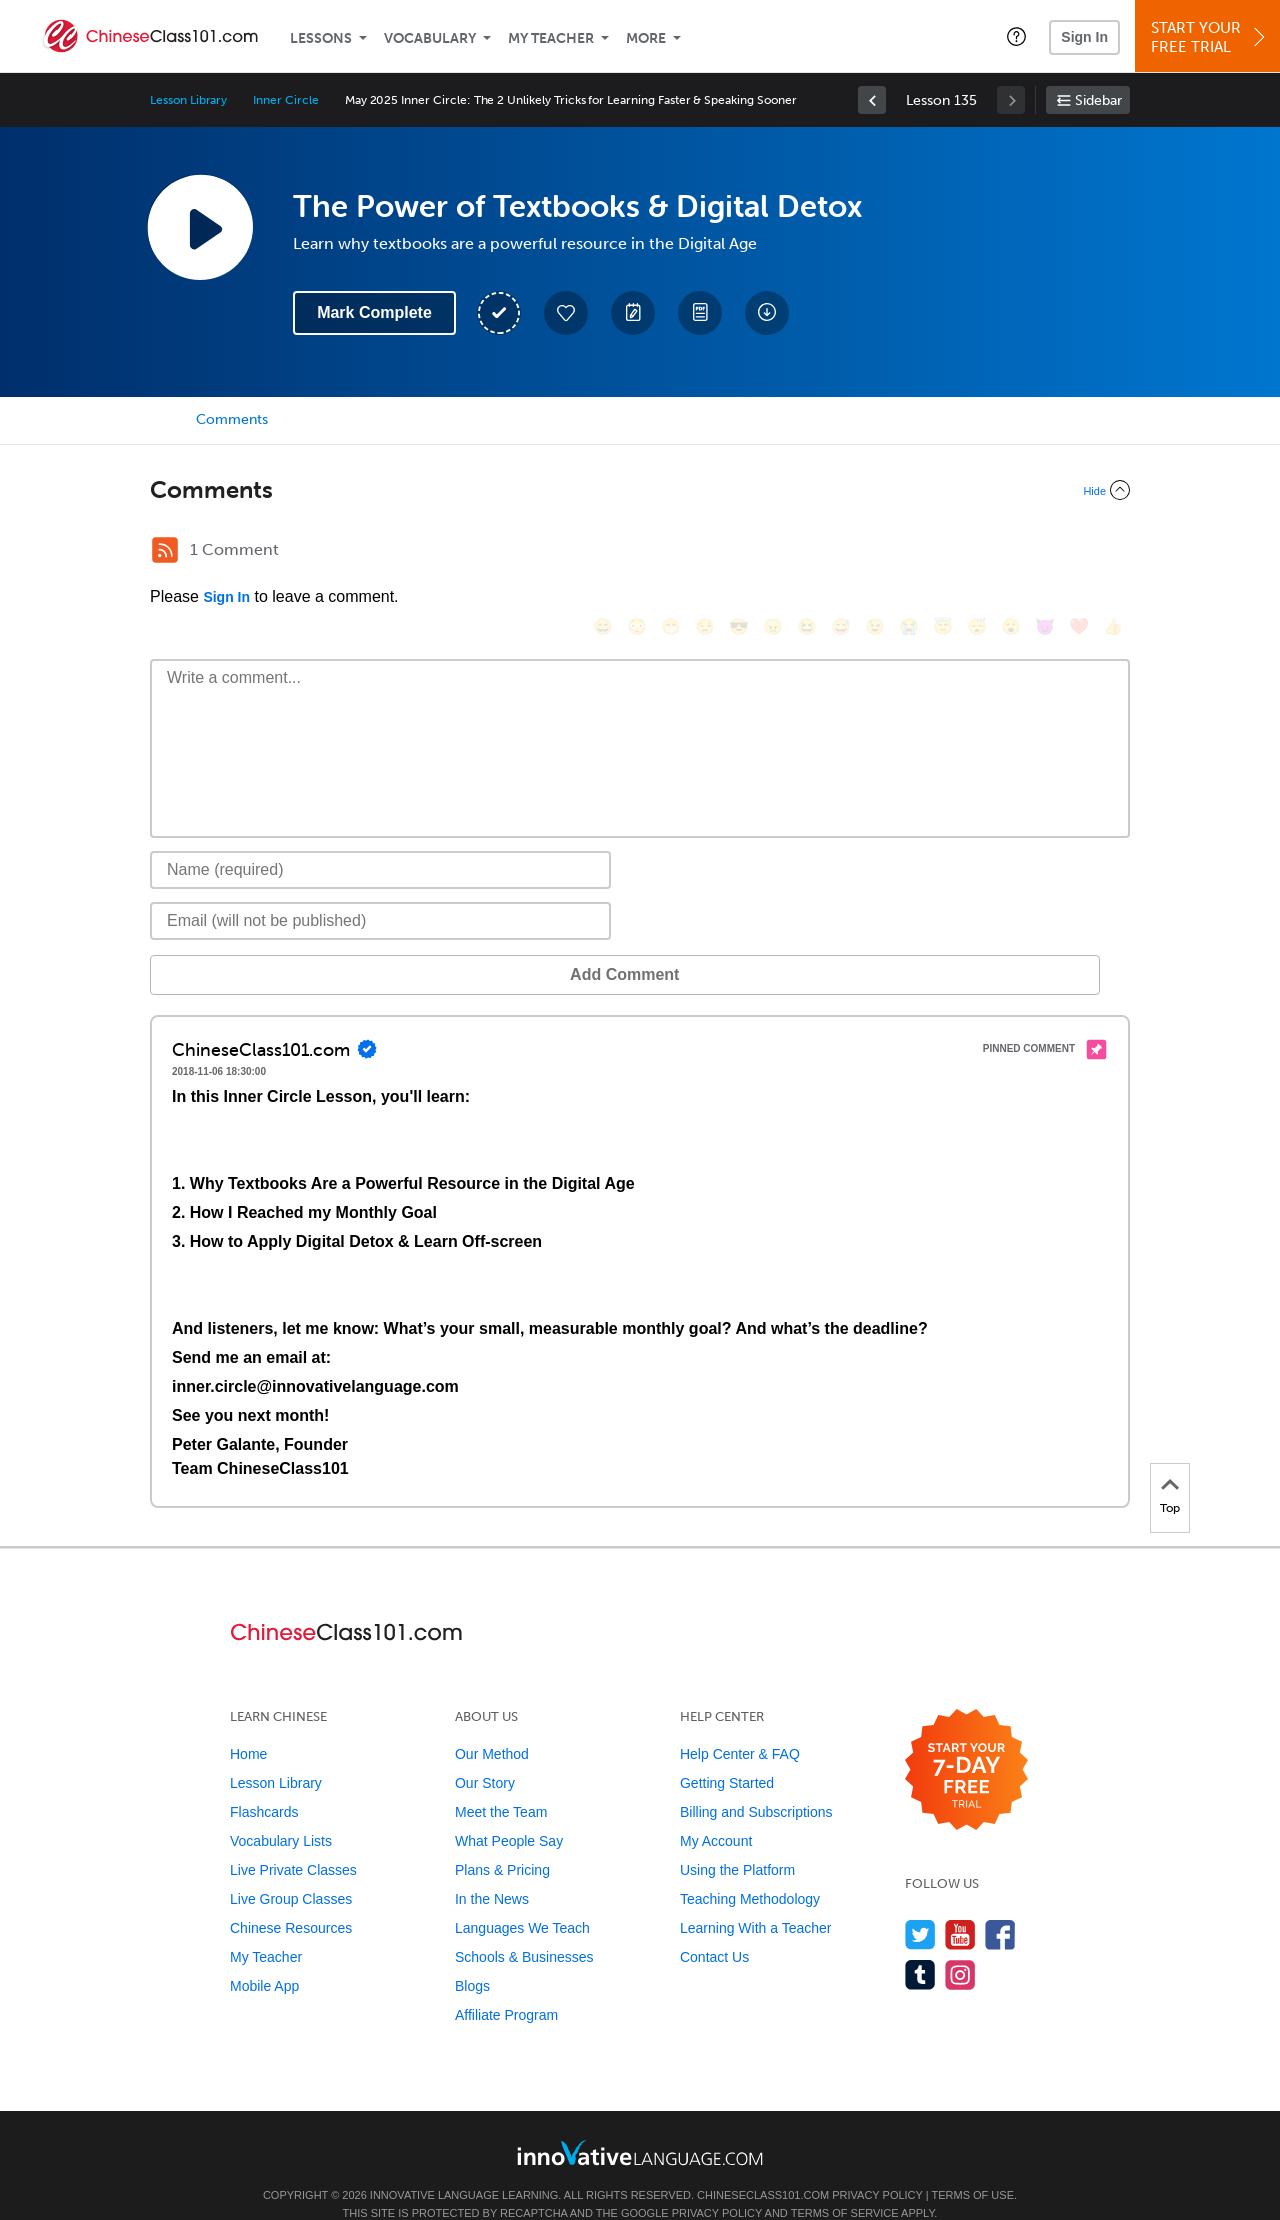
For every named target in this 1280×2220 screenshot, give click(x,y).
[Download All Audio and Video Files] (767, 313)
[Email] (380, 891)
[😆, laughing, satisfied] (807, 552)
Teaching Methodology (750, 1869)
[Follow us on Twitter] (920, 1904)
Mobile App (264, 1956)
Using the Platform (737, 1840)
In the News (492, 1869)
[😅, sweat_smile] (841, 552)
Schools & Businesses (524, 1927)
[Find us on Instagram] (960, 1944)
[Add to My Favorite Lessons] (566, 313)
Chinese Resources (291, 1898)
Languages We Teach (522, 1898)
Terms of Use (972, 2165)
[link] (872, 100)
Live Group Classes (291, 1869)
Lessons (321, 38)
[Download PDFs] (700, 313)
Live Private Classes (293, 1840)
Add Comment (254, 944)
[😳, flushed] (637, 552)
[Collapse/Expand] (640, 490)
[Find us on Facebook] (1000, 1904)
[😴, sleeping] (977, 552)
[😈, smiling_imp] (1045, 552)
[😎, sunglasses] (739, 552)
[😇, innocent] (943, 552)
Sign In (1084, 37)
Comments (232, 419)
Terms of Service (845, 2183)
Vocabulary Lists (281, 1811)
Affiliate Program (506, 1985)
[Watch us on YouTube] (960, 1904)
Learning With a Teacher (756, 1898)
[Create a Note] (633, 313)
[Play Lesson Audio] (200, 227)
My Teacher (551, 38)
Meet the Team (501, 1782)
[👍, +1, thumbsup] (1113, 552)
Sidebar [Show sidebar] (1098, 100)
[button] (1016, 36)
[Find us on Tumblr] (920, 1944)
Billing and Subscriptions (756, 1782)
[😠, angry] (773, 552)
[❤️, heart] (1079, 552)
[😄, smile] (603, 552)
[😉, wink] (875, 552)
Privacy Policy (877, 2165)
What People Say (509, 1811)
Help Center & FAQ (740, 1724)
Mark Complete (374, 312)
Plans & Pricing (502, 1840)
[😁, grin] (671, 552)
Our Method (492, 1724)
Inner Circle (285, 100)
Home (248, 1724)
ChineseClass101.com (763, 2165)
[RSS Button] (165, 550)
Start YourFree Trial (1210, 37)
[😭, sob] (909, 552)
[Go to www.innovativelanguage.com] (640, 2122)
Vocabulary (430, 38)
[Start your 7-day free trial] (966, 1740)
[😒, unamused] (705, 552)
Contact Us (714, 1927)
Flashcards (264, 1782)
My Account (716, 1811)
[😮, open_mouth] (1011, 552)
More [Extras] (646, 38)
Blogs (472, 1956)
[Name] (380, 840)
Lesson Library (188, 100)
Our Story (485, 1753)
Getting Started (727, 1753)
